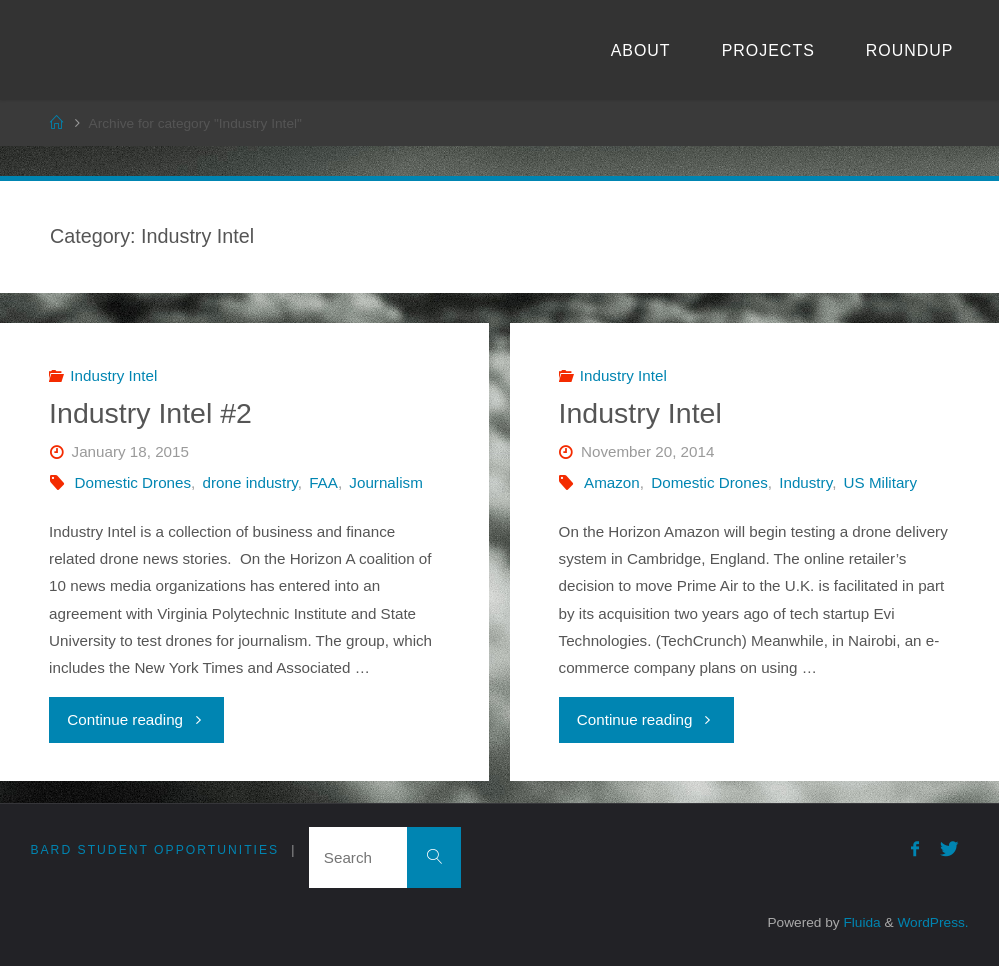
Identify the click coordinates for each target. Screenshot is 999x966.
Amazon (612, 482)
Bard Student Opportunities (154, 850)
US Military (880, 482)
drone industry (250, 482)
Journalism (385, 482)
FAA (323, 482)
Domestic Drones (133, 482)
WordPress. (932, 922)
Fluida (860, 922)
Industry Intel (113, 375)
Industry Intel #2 (150, 413)
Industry (805, 482)
